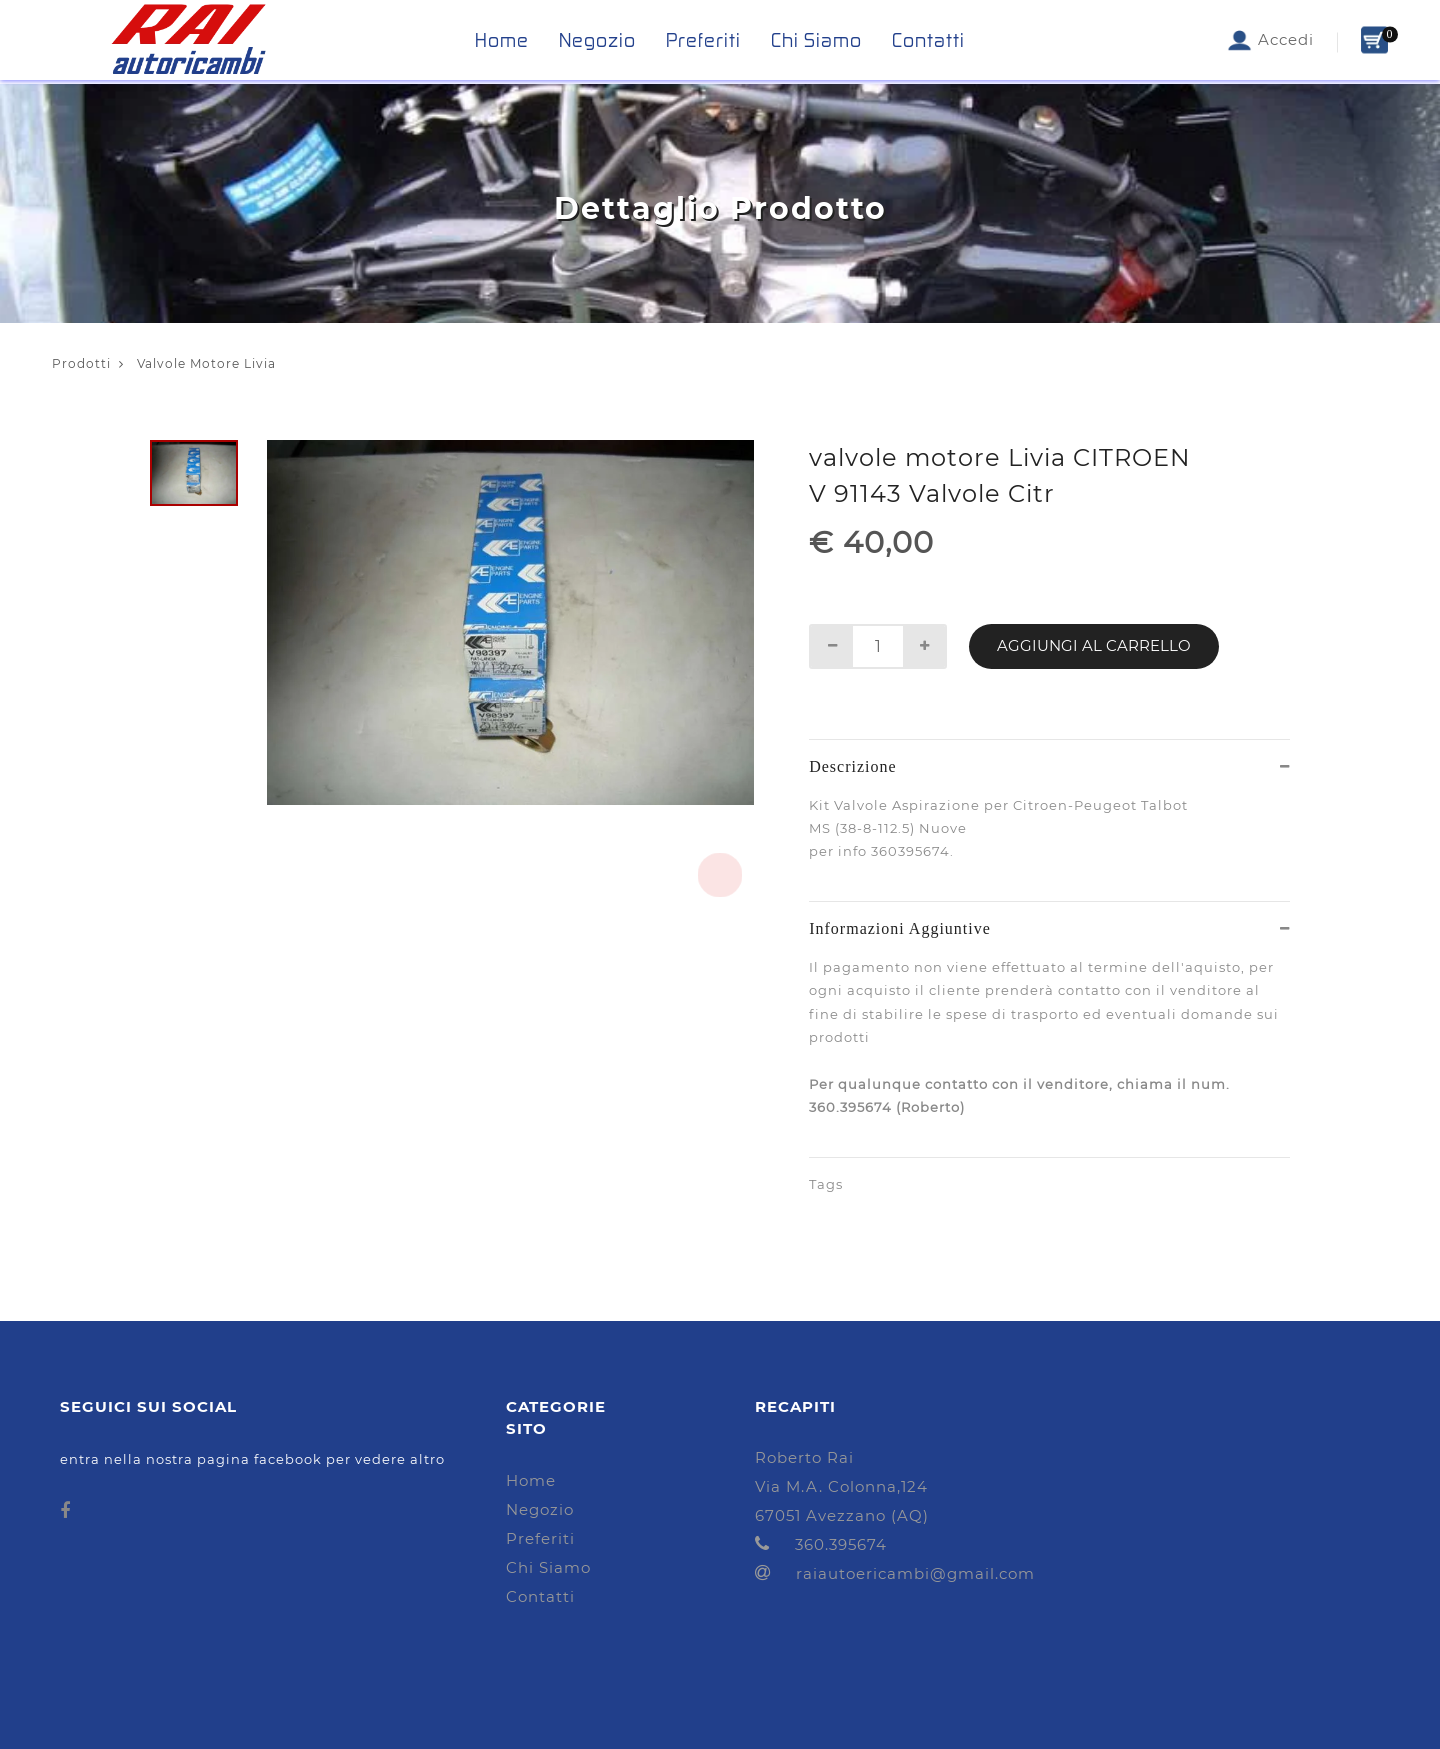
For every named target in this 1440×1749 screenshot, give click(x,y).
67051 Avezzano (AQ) (842, 1515)
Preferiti (703, 40)
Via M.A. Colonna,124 (841, 1486)
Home (502, 40)
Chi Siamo (816, 40)
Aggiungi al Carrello (1094, 645)
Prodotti (81, 363)
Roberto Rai (804, 1457)
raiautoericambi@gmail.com (895, 1573)
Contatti (928, 40)
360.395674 (821, 1544)
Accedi (1270, 40)
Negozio (597, 40)
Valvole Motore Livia (197, 363)
